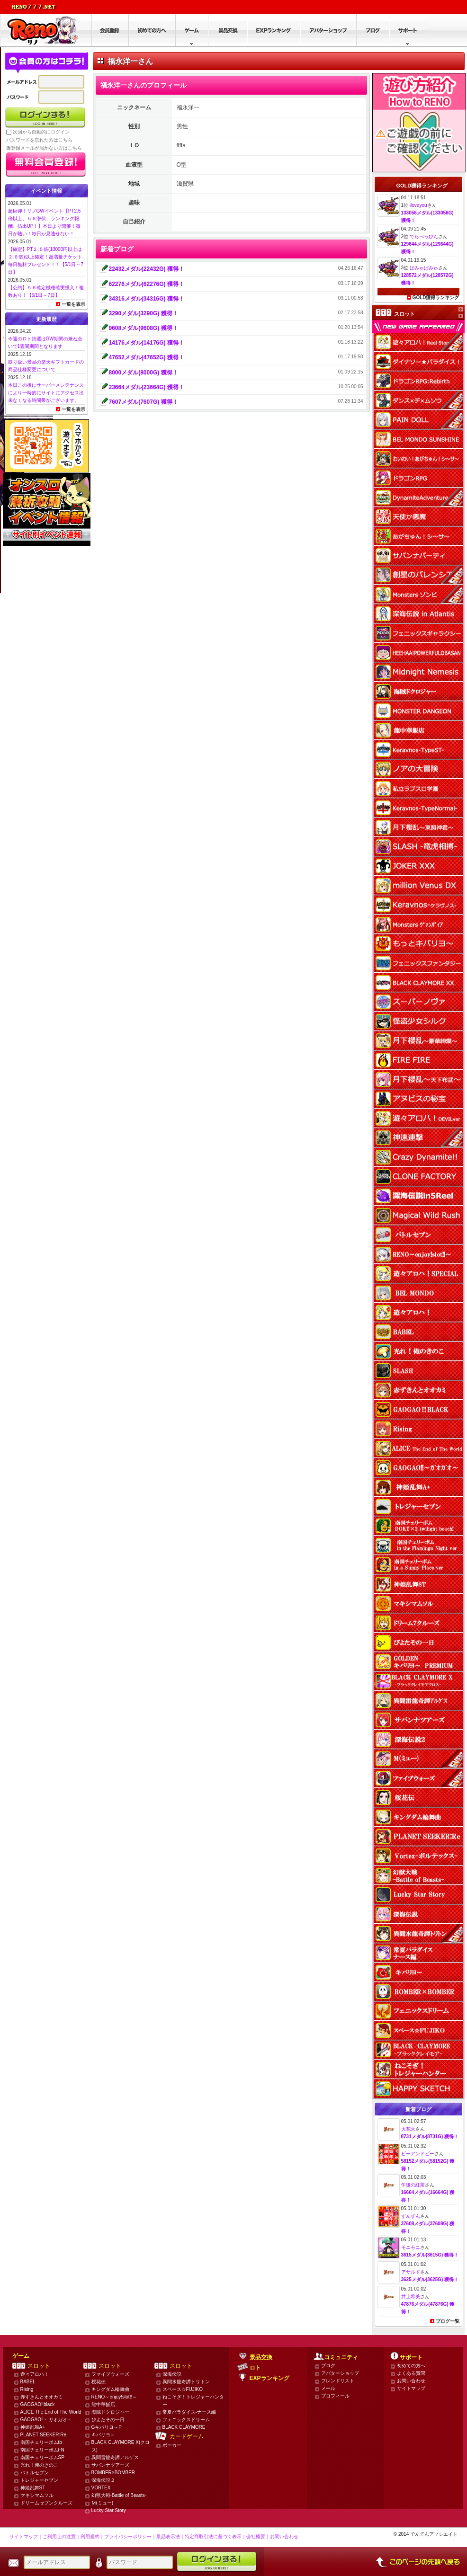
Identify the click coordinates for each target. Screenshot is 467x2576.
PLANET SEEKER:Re (43, 2434)
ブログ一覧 (447, 2321)
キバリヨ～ (103, 2434)
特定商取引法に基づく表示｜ (215, 2536)
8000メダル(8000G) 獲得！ (143, 372)
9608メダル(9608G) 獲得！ (143, 328)
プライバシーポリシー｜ (130, 2536)
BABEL (28, 2381)
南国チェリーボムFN (42, 2449)
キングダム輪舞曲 (110, 2389)
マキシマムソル (37, 2495)
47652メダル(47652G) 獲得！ (146, 357)
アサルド (410, 2271)
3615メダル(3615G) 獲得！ (430, 2254)
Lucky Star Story (108, 2510)
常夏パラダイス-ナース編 (189, 2412)
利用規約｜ (92, 2536)
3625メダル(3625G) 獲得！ (430, 2279)
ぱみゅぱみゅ (424, 267)
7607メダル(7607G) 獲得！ (143, 402)
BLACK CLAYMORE (184, 2427)
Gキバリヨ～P (106, 2427)
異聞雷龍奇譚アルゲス (115, 2457)
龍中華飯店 (103, 2404)
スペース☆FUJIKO (182, 2389)
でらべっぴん (424, 236)
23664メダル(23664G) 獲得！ (146, 387)
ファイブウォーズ (110, 2374)
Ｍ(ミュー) (102, 2502)
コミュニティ (341, 2357)
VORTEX (101, 2487)
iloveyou (418, 205)
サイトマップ (411, 2388)
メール (328, 2388)
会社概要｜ (258, 2536)
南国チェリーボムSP (42, 2457)
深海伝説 (171, 2374)
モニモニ (410, 2247)
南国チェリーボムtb (41, 2442)
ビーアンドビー (417, 2153)
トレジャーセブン (39, 2480)
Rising (27, 2389)
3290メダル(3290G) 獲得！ (143, 313)
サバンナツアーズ (110, 2465)
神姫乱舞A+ (32, 2427)
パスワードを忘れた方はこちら (39, 139)
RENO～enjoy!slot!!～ (114, 2396)
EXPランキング (269, 2378)
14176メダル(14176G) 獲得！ (146, 342)
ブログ (328, 2365)
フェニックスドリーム (186, 2419)
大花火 (408, 2129)
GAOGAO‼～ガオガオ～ (46, 2419)
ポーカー (171, 2445)
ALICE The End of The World (50, 2412)
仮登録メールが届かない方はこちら (44, 148)
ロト (255, 2367)
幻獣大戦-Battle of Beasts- (119, 2495)
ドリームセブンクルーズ (46, 2502)
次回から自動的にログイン (41, 131)
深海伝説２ (103, 2480)
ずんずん (410, 2216)
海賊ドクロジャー (110, 2412)
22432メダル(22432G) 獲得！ (146, 269)
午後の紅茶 (413, 2184)
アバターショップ (340, 2373)
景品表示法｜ (170, 2536)
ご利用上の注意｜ (62, 2536)
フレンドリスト (337, 2380)
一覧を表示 (73, 304)
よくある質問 (411, 2373)
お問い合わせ (411, 2380)
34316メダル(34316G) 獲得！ (146, 298)
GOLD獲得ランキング (436, 297)
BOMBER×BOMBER (113, 2472)
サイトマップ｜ (26, 2536)
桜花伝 (98, 2381)
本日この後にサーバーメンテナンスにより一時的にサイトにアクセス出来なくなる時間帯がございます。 (46, 392)
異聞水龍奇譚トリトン (186, 2381)
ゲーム (20, 2356)
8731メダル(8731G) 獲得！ (430, 2136)
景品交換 (261, 2357)
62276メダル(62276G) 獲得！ (146, 284)
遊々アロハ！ (34, 2374)
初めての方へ (411, 2365)
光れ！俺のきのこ (39, 2465)
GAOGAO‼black (37, 2404)
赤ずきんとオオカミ (41, 2396)
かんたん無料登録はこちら (46, 164)
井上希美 (410, 2296)
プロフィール (335, 2395)
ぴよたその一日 (108, 2419)
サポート (411, 2357)
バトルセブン (34, 2472)
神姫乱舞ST (32, 2487)
